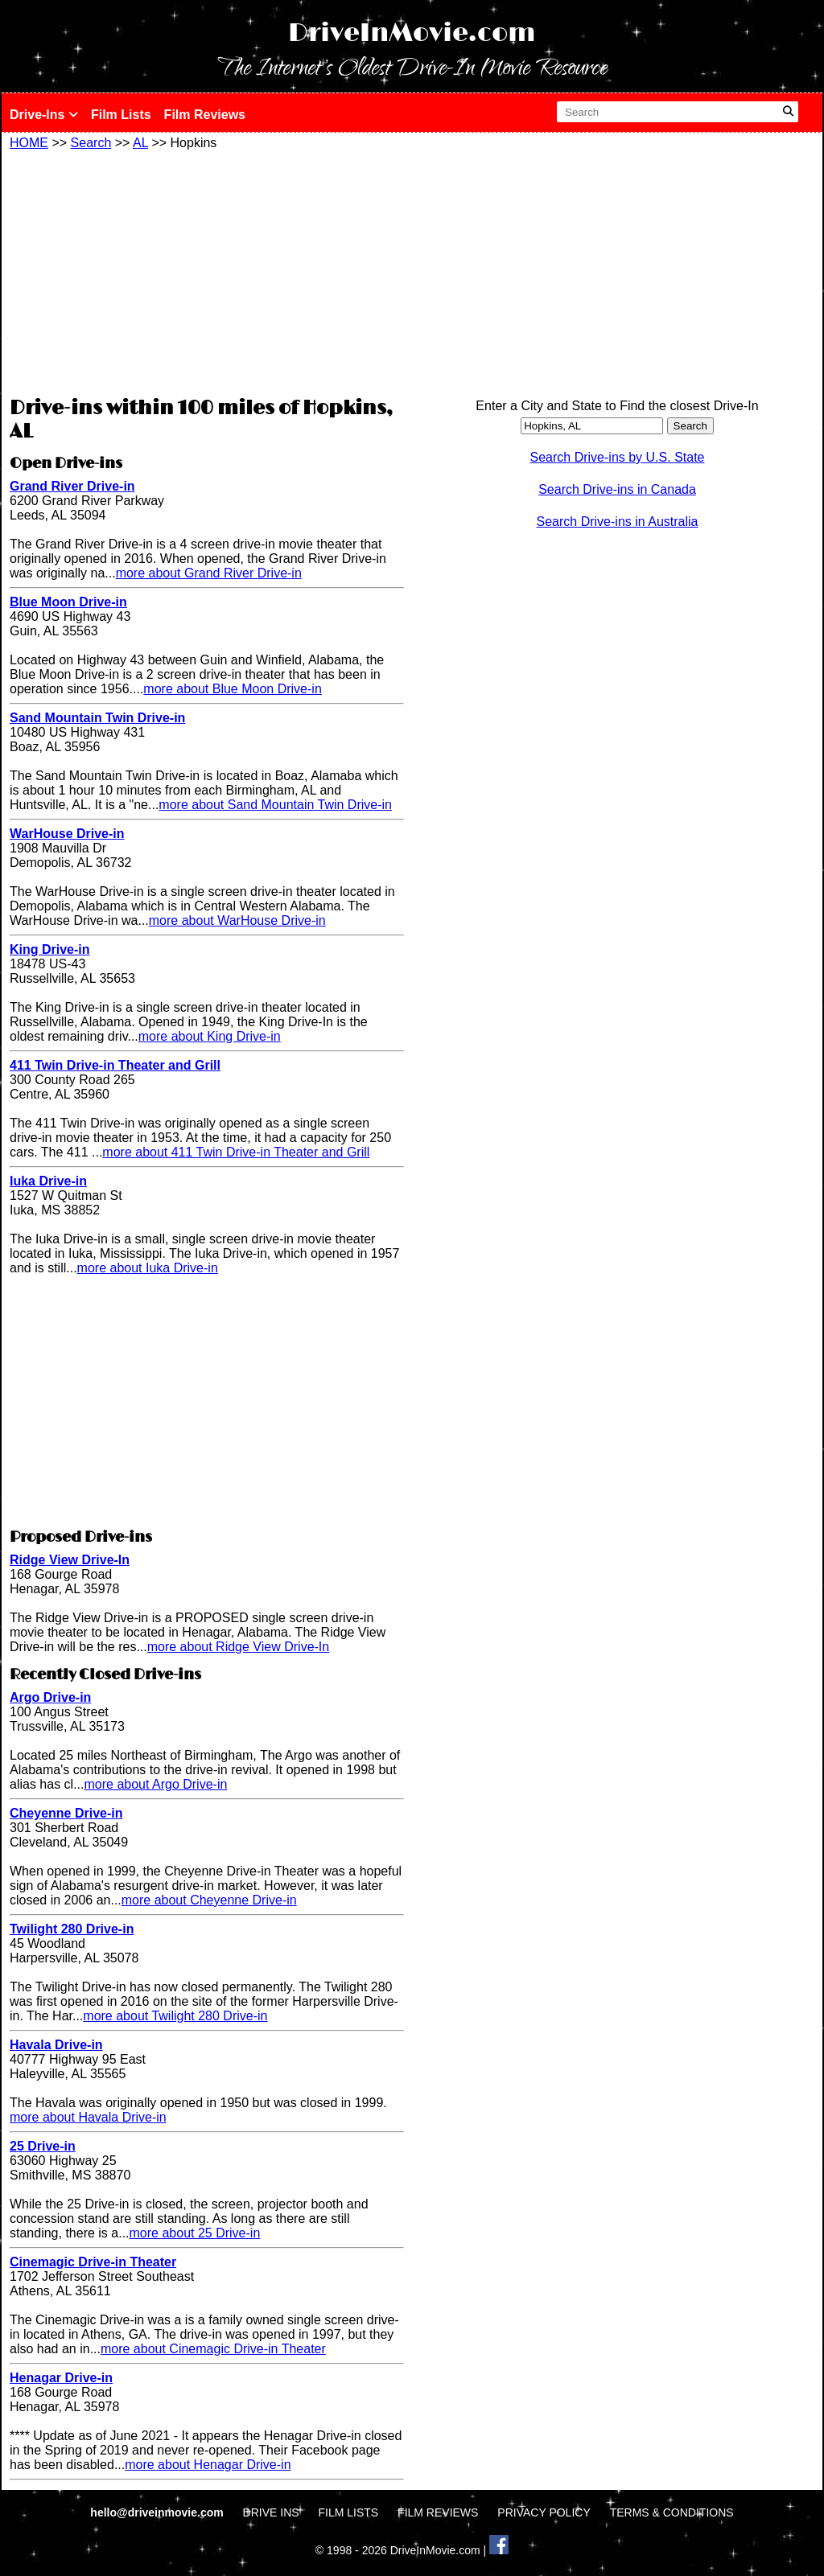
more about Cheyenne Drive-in (209, 1900)
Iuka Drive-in (48, 1181)
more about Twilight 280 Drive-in (175, 2016)
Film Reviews (204, 114)
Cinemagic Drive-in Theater (93, 2262)
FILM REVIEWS (438, 2512)
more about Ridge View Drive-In (238, 1647)
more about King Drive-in (209, 1036)
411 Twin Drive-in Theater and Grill (115, 1065)
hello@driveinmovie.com (158, 2512)
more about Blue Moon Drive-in (232, 689)
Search (91, 143)
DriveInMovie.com (412, 33)
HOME (29, 143)
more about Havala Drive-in (88, 2117)
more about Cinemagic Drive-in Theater (213, 2349)
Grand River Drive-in (72, 486)
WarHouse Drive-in (67, 833)
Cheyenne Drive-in (66, 1813)
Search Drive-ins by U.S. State (617, 457)
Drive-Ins (44, 114)
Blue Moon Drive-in (68, 602)
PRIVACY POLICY (543, 2512)
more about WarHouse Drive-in (237, 920)
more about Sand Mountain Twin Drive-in (275, 804)
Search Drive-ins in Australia (617, 521)
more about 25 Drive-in (195, 2233)
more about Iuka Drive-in (147, 1268)
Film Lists (121, 114)
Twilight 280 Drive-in (72, 1929)
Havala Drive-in (56, 2045)
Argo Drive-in (50, 1697)
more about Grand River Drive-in (209, 573)
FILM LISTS (349, 2512)
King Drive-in (50, 949)
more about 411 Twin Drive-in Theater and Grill (235, 1152)
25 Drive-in (43, 2146)
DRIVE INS (271, 2512)
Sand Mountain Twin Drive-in (97, 718)
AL (140, 143)
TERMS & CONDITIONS (672, 2512)
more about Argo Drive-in (155, 1784)
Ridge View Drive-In (70, 1560)
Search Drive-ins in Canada (617, 489)
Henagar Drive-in (61, 2378)
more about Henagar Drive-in (207, 2464)
